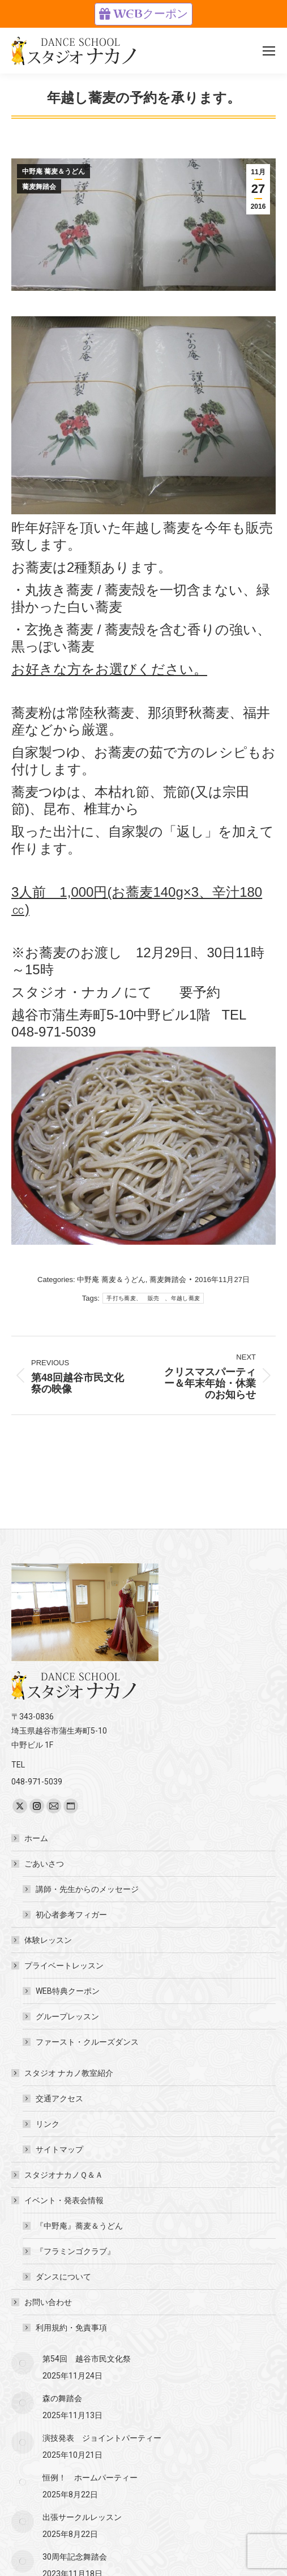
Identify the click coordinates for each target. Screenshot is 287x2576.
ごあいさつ (38, 1863)
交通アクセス (59, 2098)
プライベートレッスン (58, 1965)
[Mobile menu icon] (269, 51)
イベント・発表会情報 (58, 2200)
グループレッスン (67, 2016)
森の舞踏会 (62, 2398)
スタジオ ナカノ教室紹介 (63, 2073)
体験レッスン (48, 1940)
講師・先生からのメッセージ (87, 1889)
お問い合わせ (42, 2302)
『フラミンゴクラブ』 (75, 2251)
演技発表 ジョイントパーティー (101, 2437)
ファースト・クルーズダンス (87, 2041)
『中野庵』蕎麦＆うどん (79, 2225)
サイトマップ (59, 2149)
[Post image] (22, 2363)
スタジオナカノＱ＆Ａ (63, 2174)
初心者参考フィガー (71, 1914)
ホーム (36, 1838)
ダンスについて (63, 2276)
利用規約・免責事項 (71, 2327)
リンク (47, 2123)
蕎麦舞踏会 (39, 187)
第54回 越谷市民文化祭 (86, 2358)
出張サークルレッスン (82, 2517)
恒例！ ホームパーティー (90, 2477)
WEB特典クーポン (68, 1991)
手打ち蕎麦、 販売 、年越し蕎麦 (153, 1298)
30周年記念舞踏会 (74, 2556)
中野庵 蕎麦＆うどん (53, 171)
